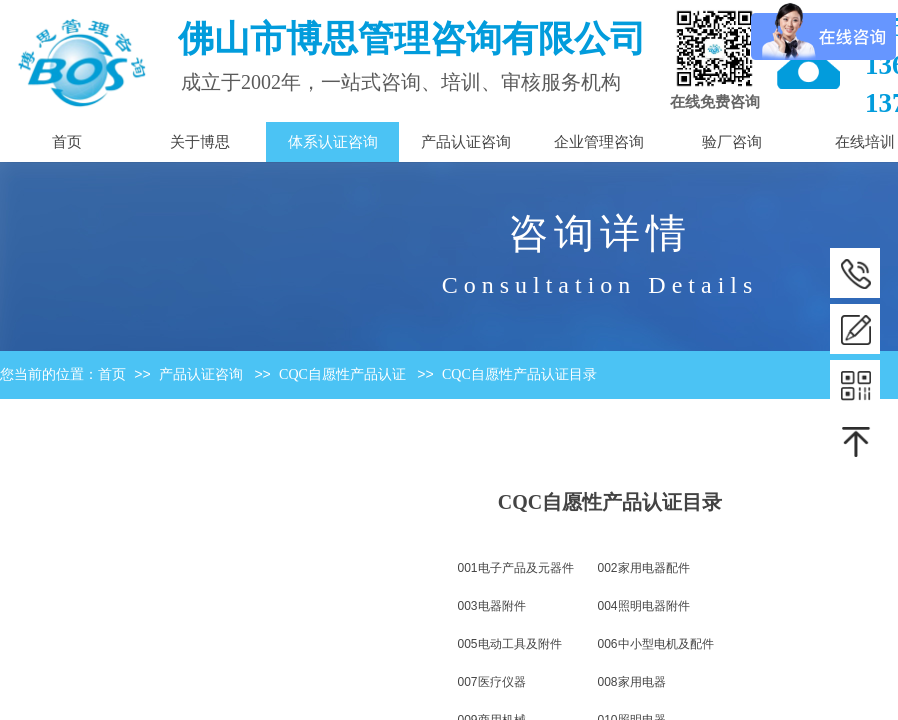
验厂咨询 (732, 142)
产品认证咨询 (201, 374)
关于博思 (200, 142)
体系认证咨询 (333, 142)
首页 (112, 374)
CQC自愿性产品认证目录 (519, 374)
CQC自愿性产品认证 (342, 374)
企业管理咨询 (599, 142)
